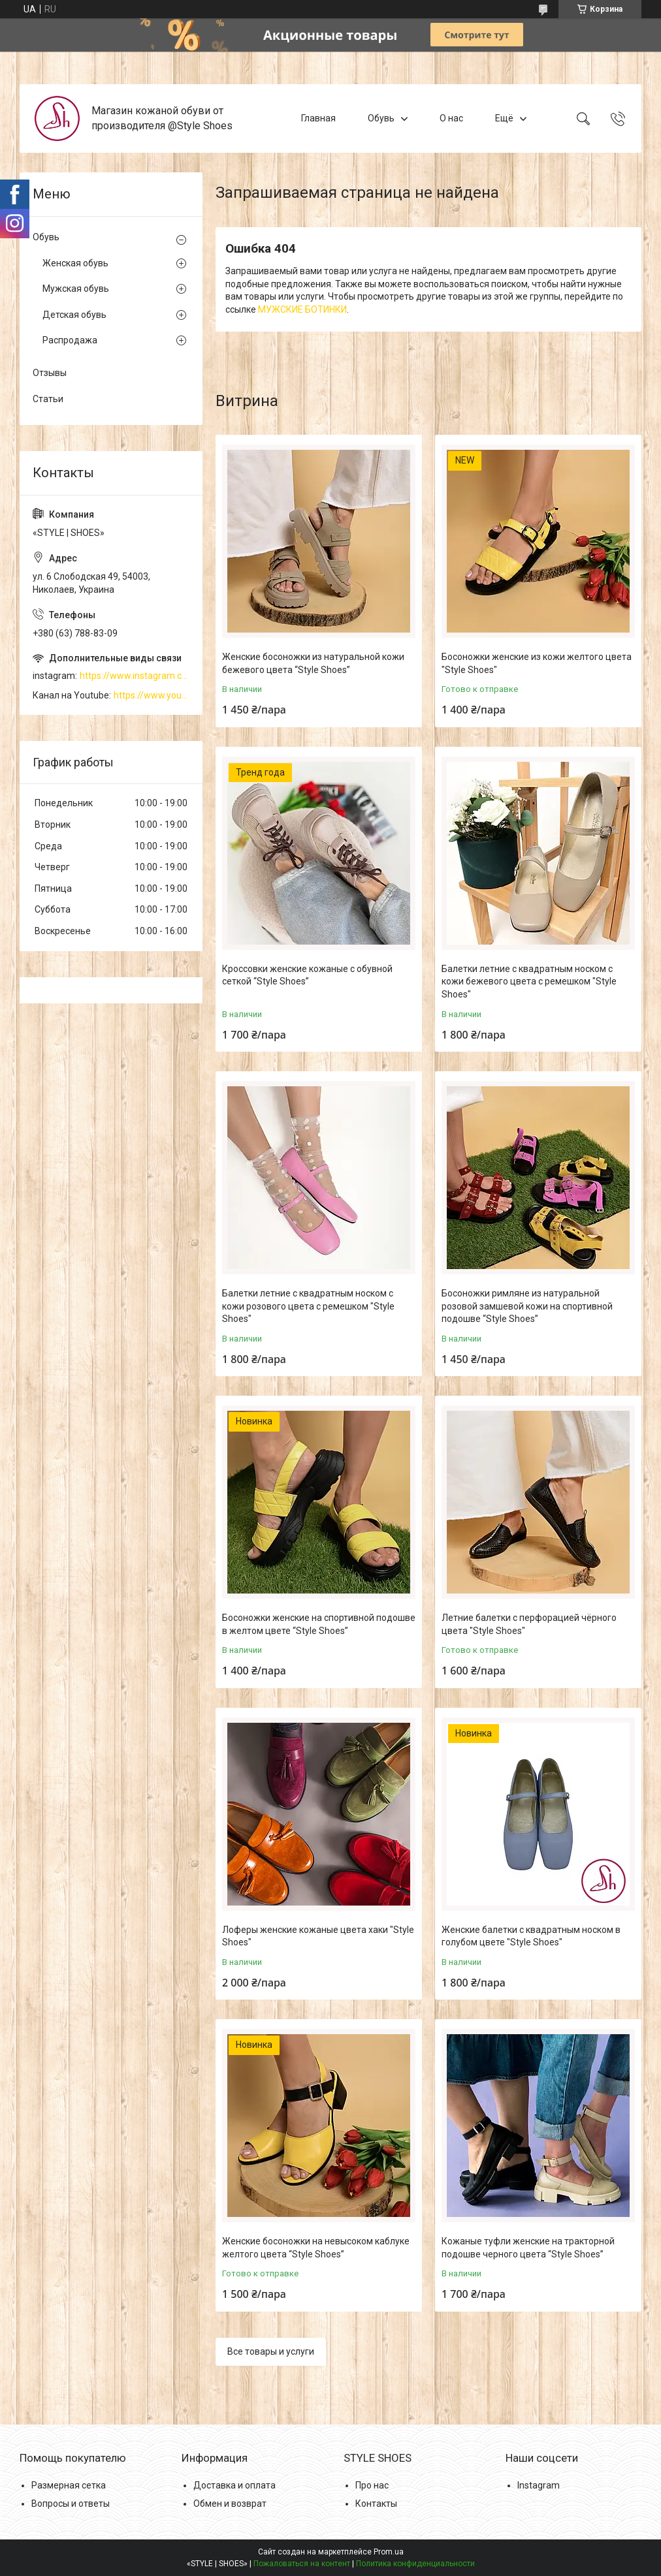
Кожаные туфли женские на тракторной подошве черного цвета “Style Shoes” (528, 2247)
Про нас (372, 2485)
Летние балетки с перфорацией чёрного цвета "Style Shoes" (529, 1624)
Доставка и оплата (234, 2485)
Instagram (538, 2485)
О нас (451, 118)
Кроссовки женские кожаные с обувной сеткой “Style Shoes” (307, 975)
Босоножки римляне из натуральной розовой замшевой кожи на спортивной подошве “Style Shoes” (527, 1306)
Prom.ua (389, 2551)
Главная (318, 118)
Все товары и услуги (270, 2351)
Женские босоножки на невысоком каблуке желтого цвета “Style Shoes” (316, 2247)
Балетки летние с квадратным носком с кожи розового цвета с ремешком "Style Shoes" (308, 1306)
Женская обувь (75, 263)
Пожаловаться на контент (301, 2563)
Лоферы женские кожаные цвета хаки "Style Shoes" (318, 1936)
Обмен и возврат (229, 2503)
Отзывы (50, 373)
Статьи (48, 399)
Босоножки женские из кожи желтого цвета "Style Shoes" (537, 663)
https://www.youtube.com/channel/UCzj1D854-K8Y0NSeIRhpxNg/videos (151, 695)
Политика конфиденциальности (415, 2563)
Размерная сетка (68, 2485)
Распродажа (69, 340)
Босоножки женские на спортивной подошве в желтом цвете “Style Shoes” (318, 1624)
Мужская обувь (75, 288)
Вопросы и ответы (70, 2503)
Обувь (381, 118)
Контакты (376, 2503)
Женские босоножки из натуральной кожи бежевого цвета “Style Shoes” (313, 663)
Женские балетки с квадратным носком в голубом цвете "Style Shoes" (531, 1936)
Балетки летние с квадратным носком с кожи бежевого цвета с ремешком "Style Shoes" (529, 981)
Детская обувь (74, 314)
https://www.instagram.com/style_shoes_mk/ (134, 675)
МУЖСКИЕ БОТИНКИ (302, 309)
